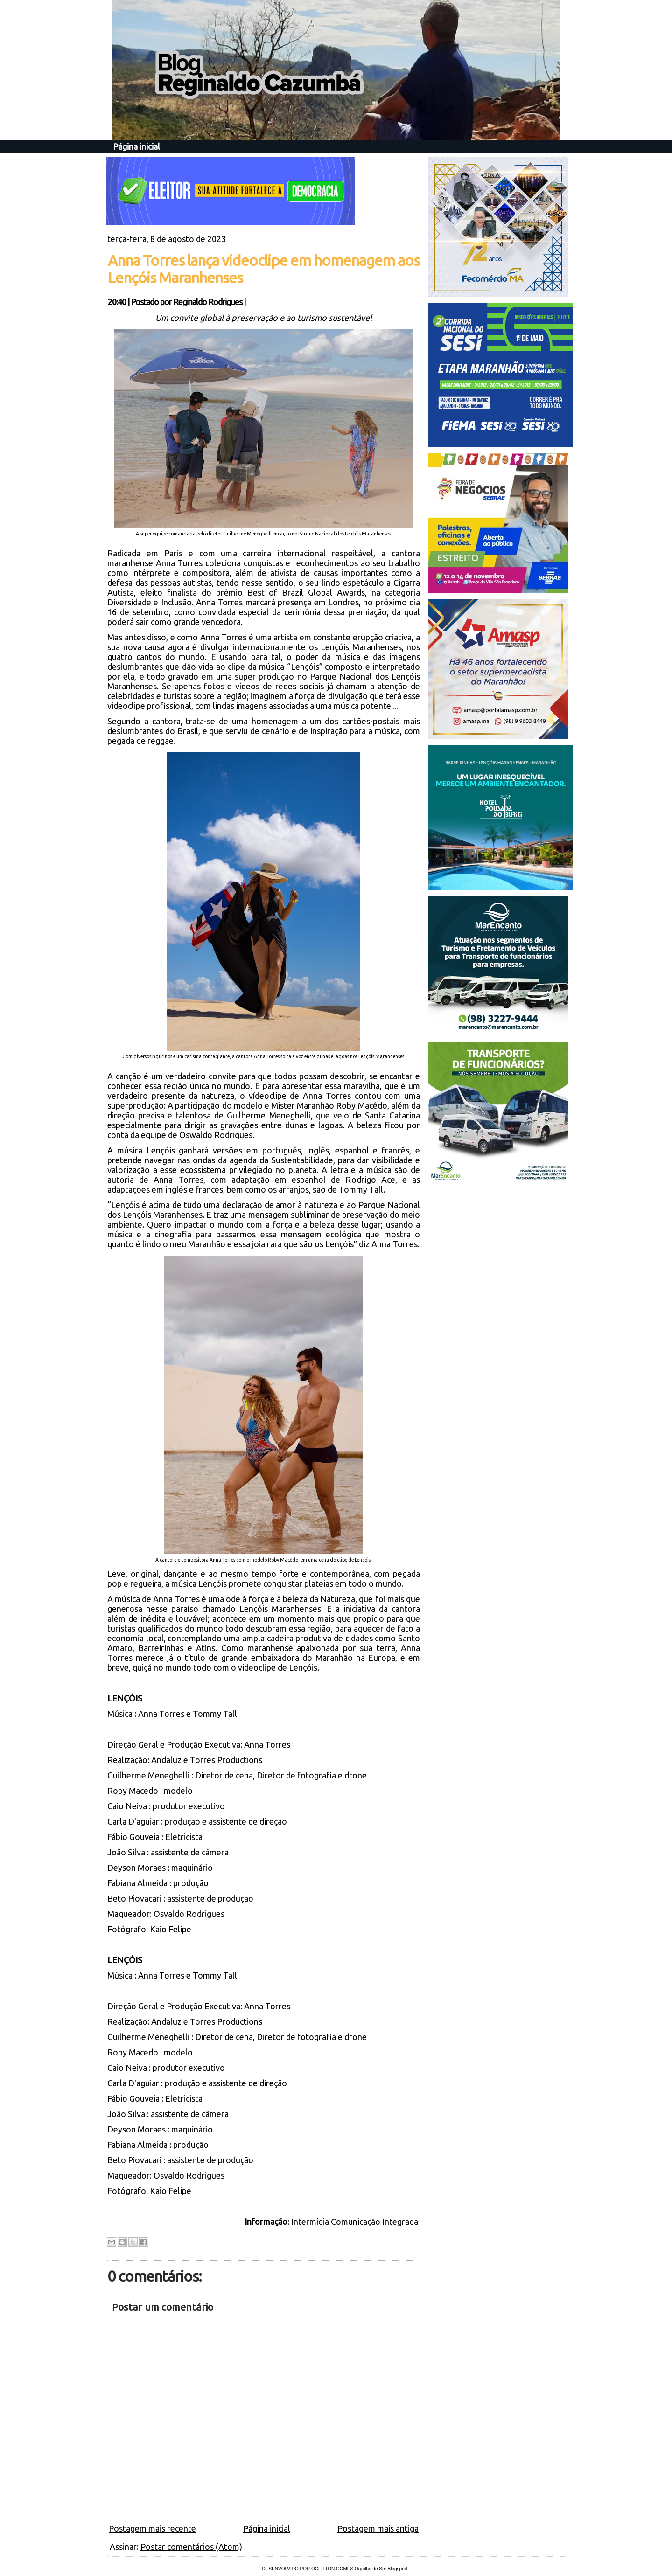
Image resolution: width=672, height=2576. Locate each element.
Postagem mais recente (152, 2528)
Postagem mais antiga (378, 2528)
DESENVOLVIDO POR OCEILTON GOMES (308, 2568)
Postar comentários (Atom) (191, 2546)
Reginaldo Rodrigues (207, 301)
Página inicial (136, 146)
